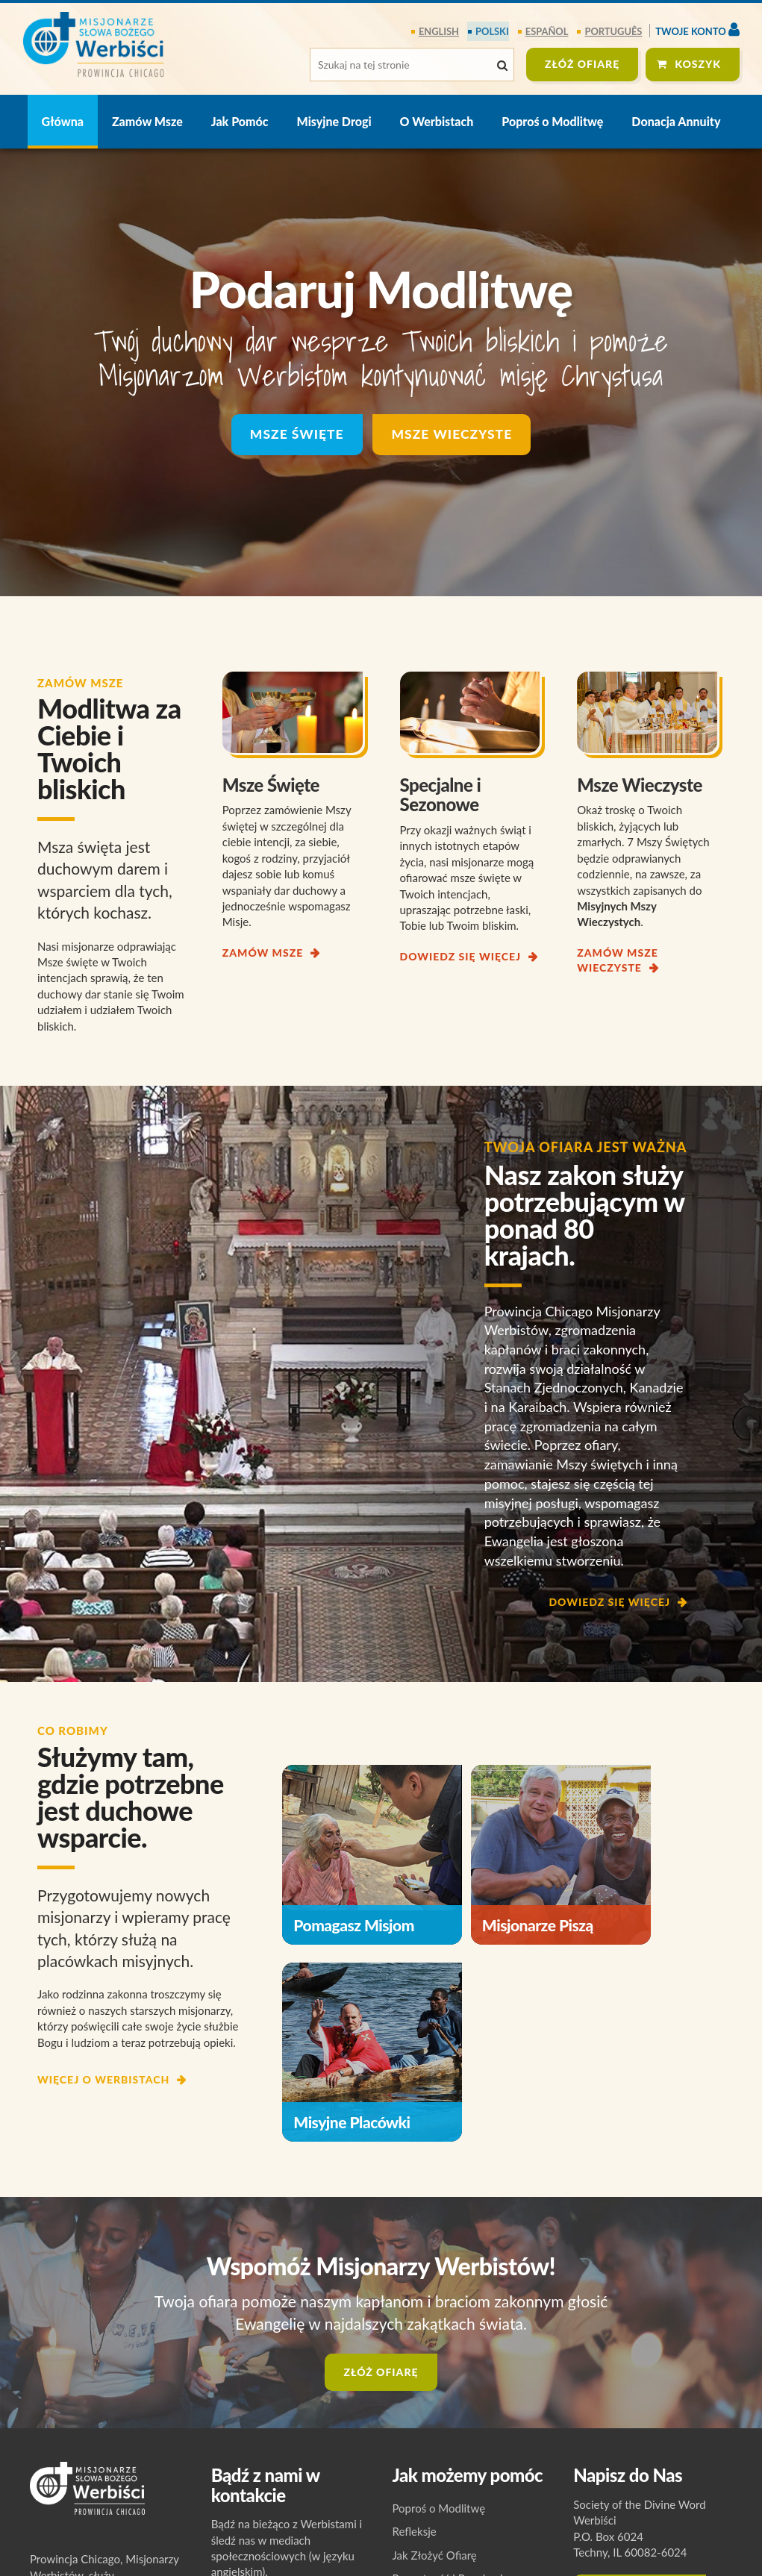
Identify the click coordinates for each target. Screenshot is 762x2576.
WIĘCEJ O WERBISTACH (103, 2079)
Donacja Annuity (675, 121)
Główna (63, 121)
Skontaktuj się (639, 2542)
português (614, 31)
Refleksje (415, 2480)
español (547, 31)
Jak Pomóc (240, 121)
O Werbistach (437, 121)
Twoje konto (697, 29)
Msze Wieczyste (453, 435)
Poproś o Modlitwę (552, 121)
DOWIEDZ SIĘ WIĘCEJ (461, 956)
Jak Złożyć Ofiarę (435, 2504)
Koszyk (698, 63)
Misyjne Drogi (334, 121)
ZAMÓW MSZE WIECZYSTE (617, 960)
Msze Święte (295, 435)
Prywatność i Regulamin (451, 2527)
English (440, 31)
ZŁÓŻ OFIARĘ (582, 63)
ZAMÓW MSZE (262, 952)
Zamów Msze (147, 121)
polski (493, 31)
